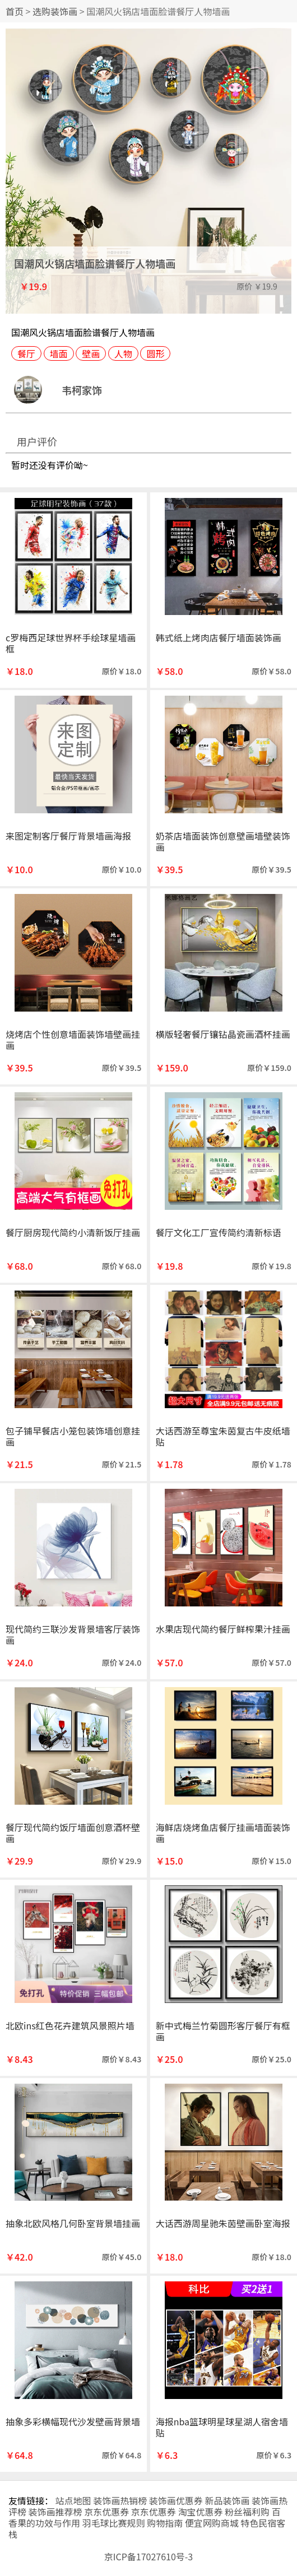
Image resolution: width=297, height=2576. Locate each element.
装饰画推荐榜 (55, 2511)
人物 (123, 353)
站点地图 (73, 2500)
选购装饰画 (55, 11)
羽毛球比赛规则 (113, 2523)
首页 (15, 11)
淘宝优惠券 (200, 2511)
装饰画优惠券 (176, 2500)
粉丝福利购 (247, 2511)
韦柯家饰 (82, 390)
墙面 (59, 353)
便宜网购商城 (212, 2523)
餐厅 (26, 353)
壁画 (91, 353)
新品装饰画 (227, 2500)
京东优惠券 (106, 2511)
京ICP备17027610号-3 (148, 2556)
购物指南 (165, 2523)
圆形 (155, 353)
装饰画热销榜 (120, 2500)
